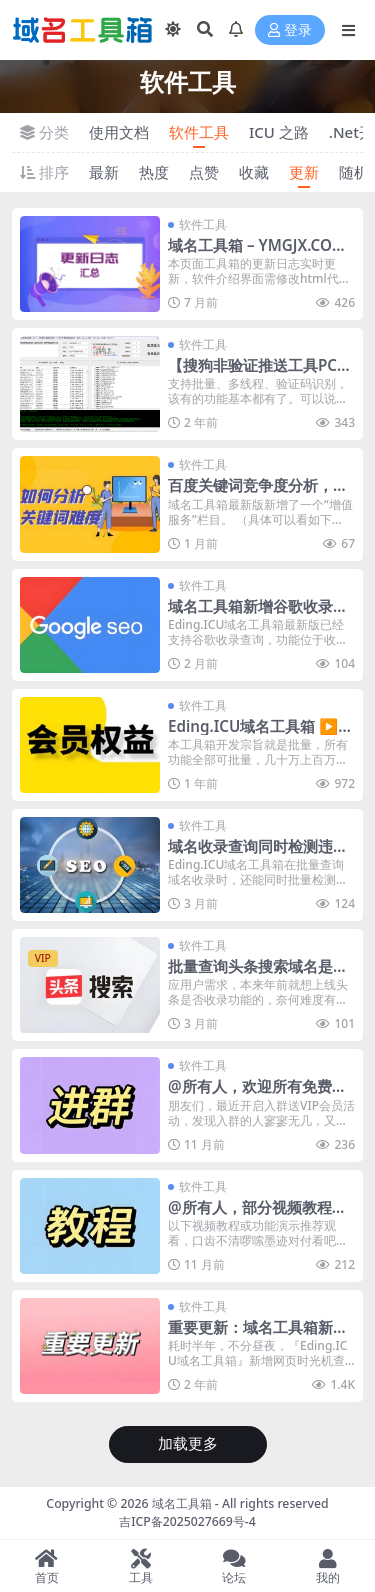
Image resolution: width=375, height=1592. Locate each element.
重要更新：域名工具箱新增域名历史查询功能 (258, 1336)
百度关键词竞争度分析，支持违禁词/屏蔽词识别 (258, 494)
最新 (104, 172)
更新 (304, 172)
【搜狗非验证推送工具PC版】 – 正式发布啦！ (252, 374)
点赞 (204, 172)
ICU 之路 (279, 132)
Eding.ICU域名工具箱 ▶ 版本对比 (253, 735)
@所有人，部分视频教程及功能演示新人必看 (257, 1216)
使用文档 (119, 132)
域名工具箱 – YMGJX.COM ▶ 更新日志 (257, 254)
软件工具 (199, 132)
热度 (154, 172)
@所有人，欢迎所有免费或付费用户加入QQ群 (257, 1095)
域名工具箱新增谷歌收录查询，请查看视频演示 (258, 615)
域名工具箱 (182, 1503)
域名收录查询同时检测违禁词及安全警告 (258, 855)
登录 (290, 30)
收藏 (254, 172)
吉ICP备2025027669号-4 (187, 1521)
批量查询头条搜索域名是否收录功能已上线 (258, 975)
